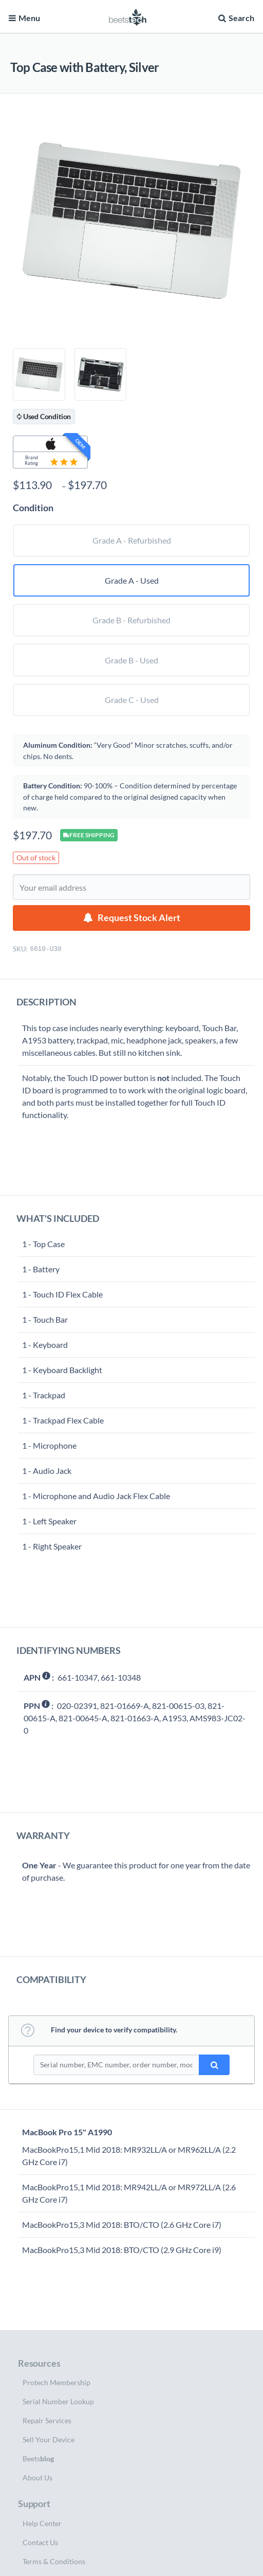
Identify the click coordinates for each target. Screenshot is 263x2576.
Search (235, 18)
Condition (33, 507)
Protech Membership (56, 2382)
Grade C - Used (132, 700)
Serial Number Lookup (58, 2401)
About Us (37, 2477)
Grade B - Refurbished (131, 620)
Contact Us (40, 2542)
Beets (38, 2458)
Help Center (42, 2523)
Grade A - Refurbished (131, 540)
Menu (24, 18)
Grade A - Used (132, 580)
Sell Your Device (48, 2439)
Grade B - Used (131, 660)
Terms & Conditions (54, 2561)
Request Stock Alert (139, 917)
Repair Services (47, 2420)
